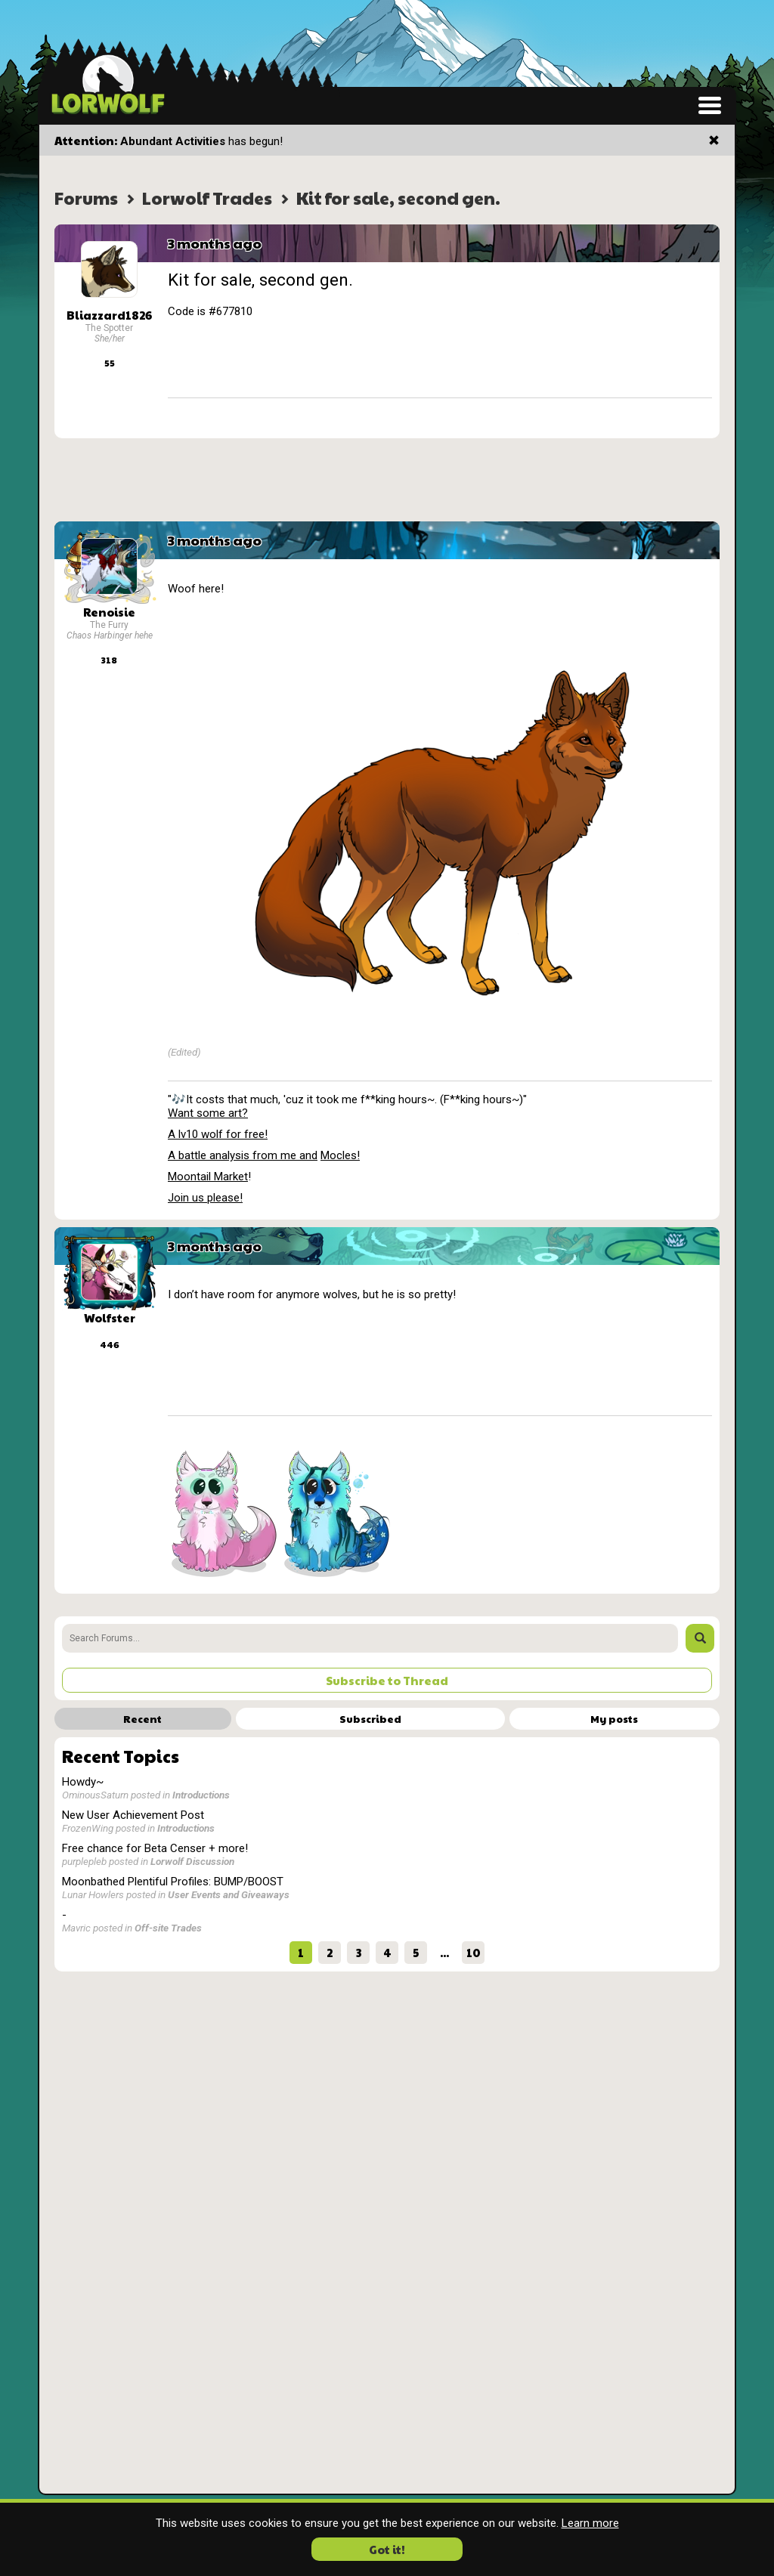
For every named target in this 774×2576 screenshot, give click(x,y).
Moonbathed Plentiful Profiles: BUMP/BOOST (172, 1881)
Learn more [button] (590, 2523)
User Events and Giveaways (228, 1894)
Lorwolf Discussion (192, 1861)
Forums (86, 197)
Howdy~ (83, 1782)
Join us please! (205, 1198)
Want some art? (208, 1113)
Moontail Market (208, 1176)
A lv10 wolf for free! (218, 1134)
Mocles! (340, 1155)
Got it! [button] (387, 2549)
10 (473, 1952)
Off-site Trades (168, 1928)
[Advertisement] (387, 480)
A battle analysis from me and (242, 1155)
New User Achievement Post (133, 1815)
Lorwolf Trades (207, 197)
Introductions (201, 1795)
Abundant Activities (172, 141)
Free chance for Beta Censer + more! (155, 1848)
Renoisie (109, 612)
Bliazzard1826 (109, 315)
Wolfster (109, 1317)
